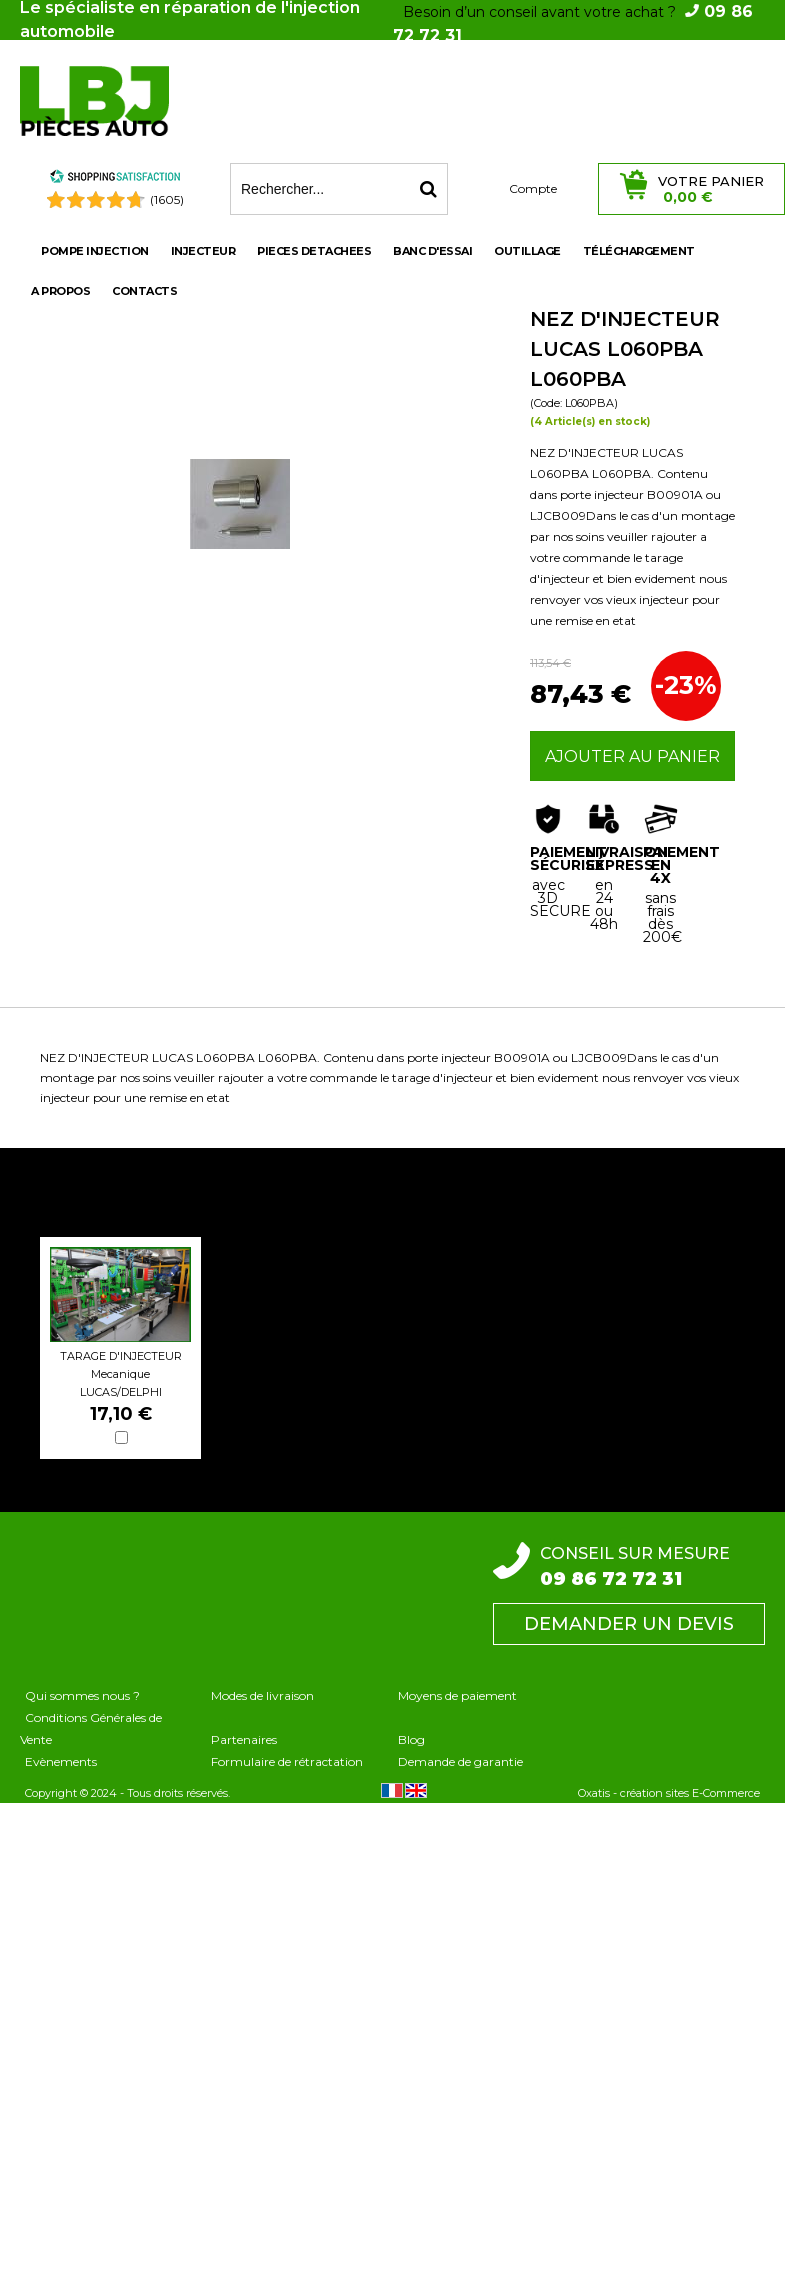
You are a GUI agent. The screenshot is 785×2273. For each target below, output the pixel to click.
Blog (411, 1739)
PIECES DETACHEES (314, 251)
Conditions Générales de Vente (91, 1728)
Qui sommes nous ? (82, 1695)
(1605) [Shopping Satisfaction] (167, 199)
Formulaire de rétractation (287, 1761)
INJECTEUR (203, 251)
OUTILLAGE (527, 251)
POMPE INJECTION (95, 251)
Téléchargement (639, 251)
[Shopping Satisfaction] (115, 179)
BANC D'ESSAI (432, 251)
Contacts (144, 291)
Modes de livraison (262, 1695)
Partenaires (244, 1739)
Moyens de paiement (457, 1695)
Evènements (61, 1761)
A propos (60, 291)
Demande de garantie (460, 1761)
